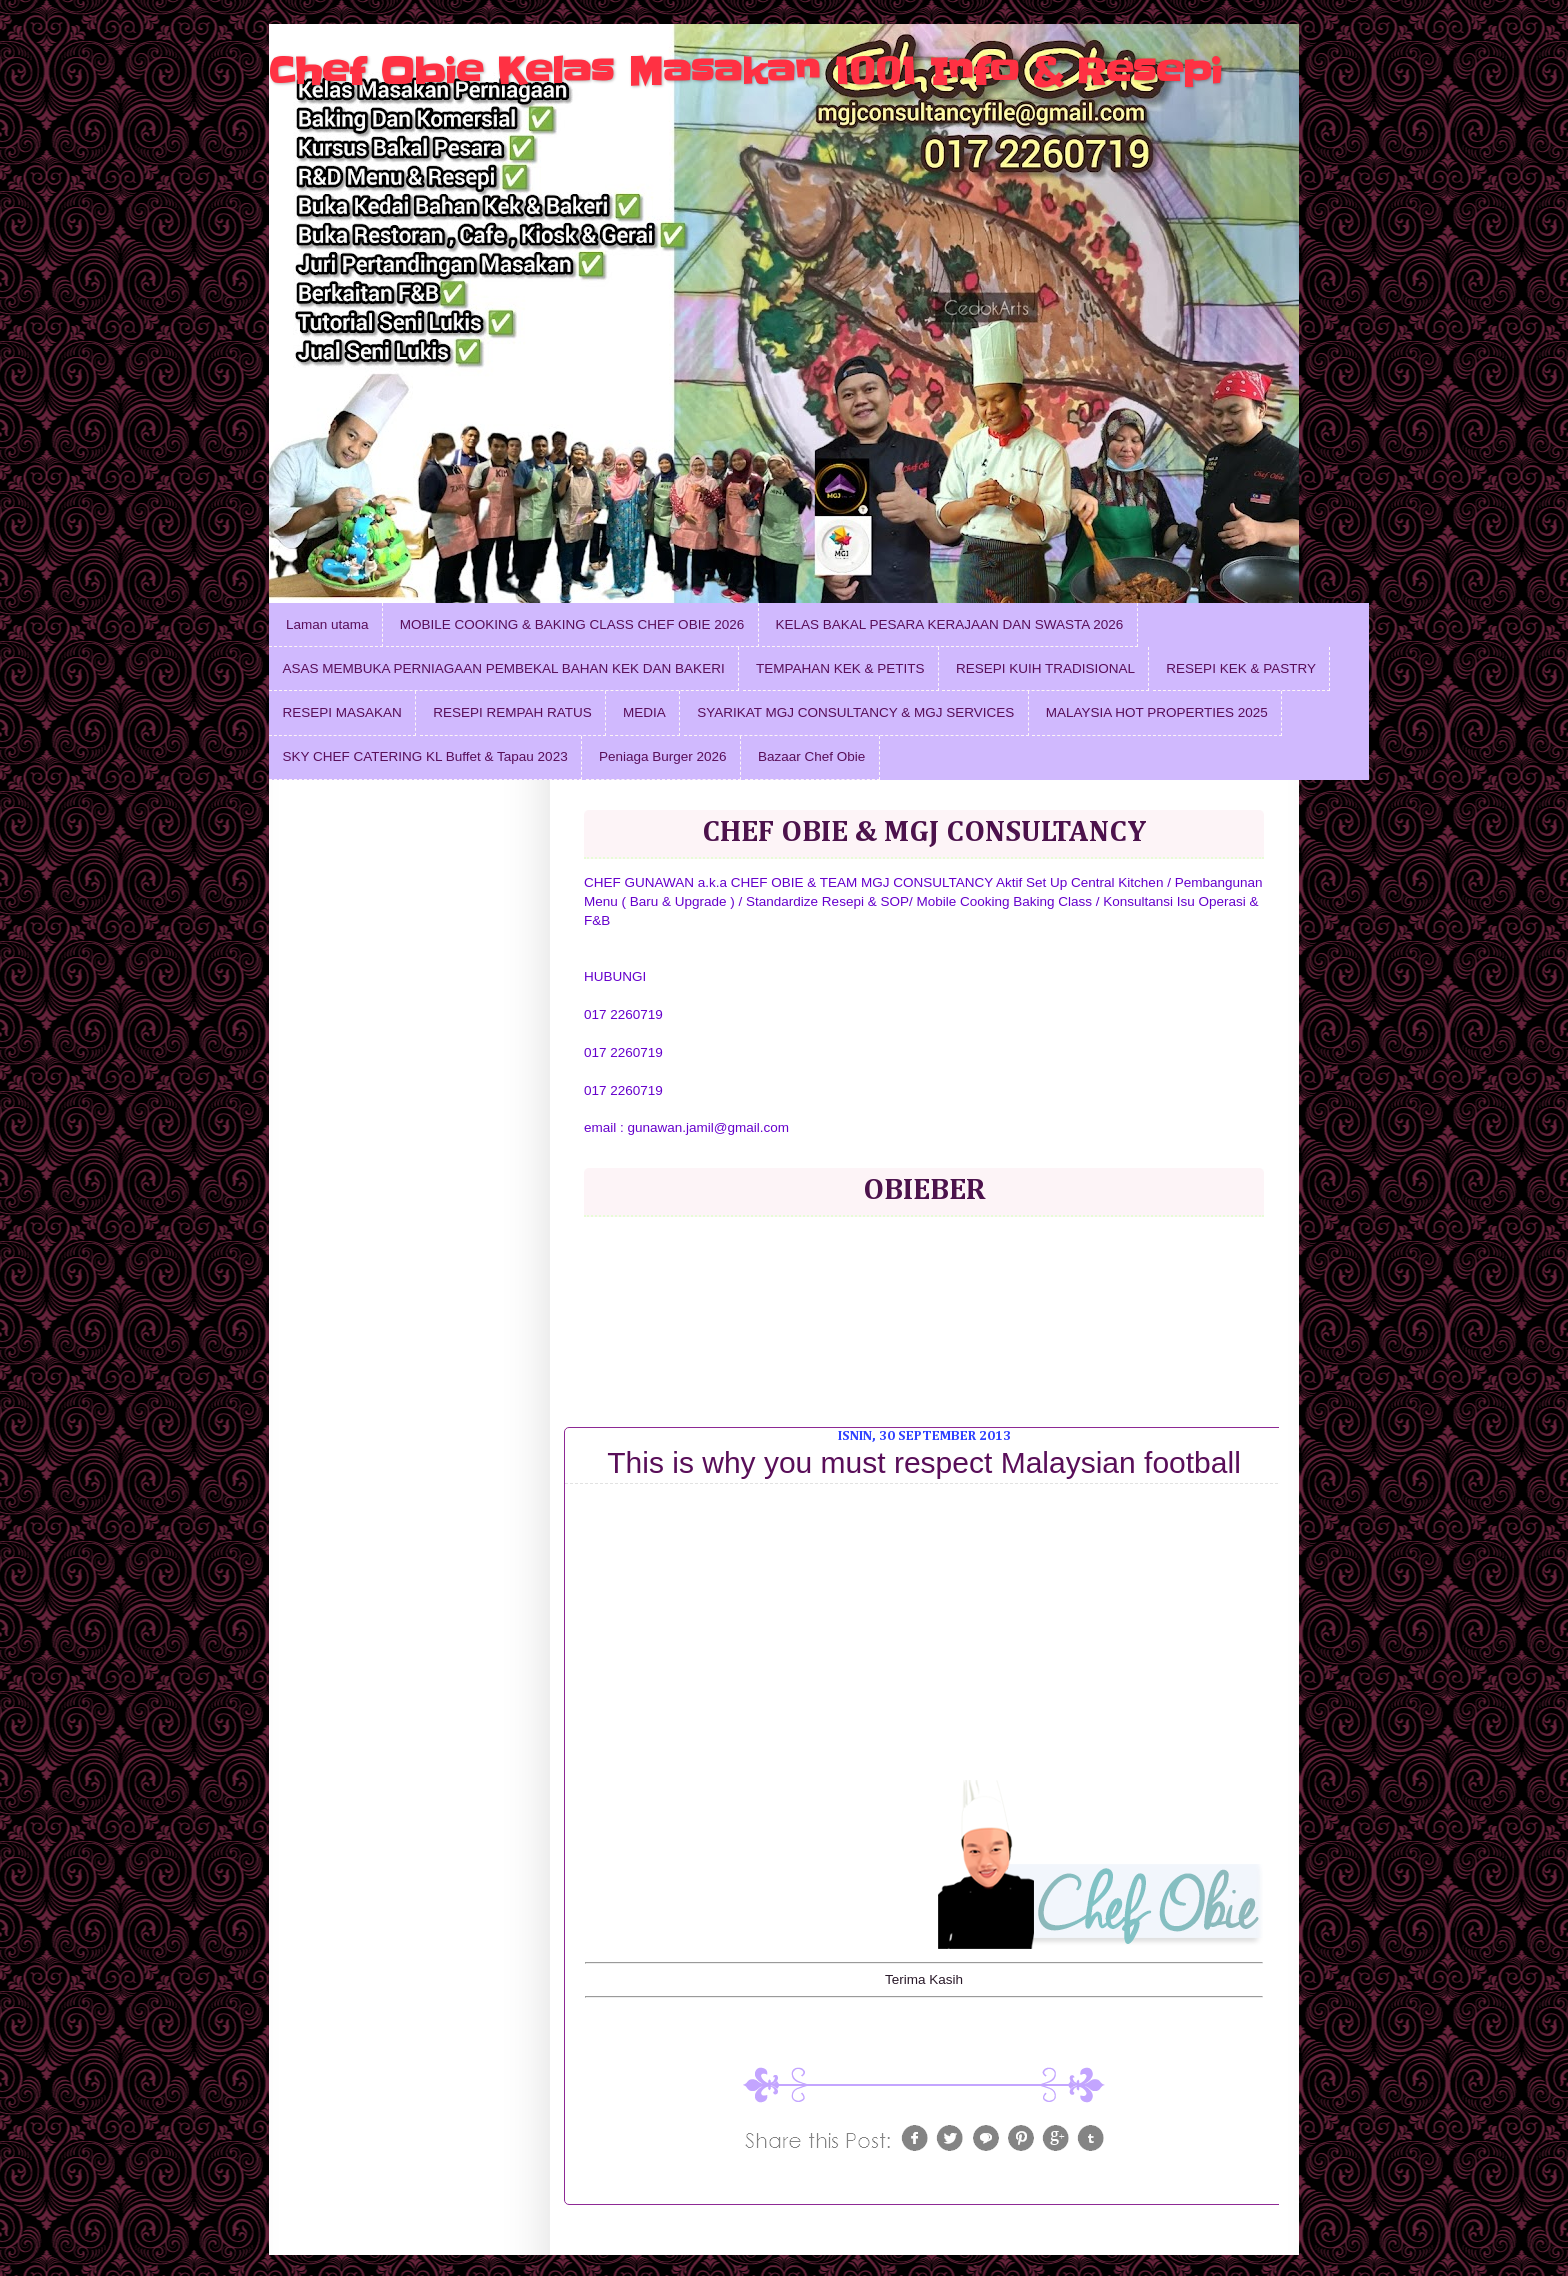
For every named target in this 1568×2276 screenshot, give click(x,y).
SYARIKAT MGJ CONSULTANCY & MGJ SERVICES (855, 712)
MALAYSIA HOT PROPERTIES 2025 (1157, 712)
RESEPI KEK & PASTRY (1241, 668)
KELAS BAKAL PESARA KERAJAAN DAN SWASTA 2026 (950, 624)
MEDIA (644, 712)
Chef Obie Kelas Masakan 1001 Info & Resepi (745, 71)
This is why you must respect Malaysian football (924, 1462)
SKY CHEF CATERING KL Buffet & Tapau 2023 (425, 756)
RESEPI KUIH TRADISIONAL (1045, 668)
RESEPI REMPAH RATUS (512, 712)
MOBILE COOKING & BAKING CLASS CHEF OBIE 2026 (572, 624)
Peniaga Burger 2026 (663, 756)
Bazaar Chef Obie (811, 756)
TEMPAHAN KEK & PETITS (840, 668)
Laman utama (327, 624)
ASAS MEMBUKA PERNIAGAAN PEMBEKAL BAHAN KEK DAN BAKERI (504, 668)
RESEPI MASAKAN (342, 712)
